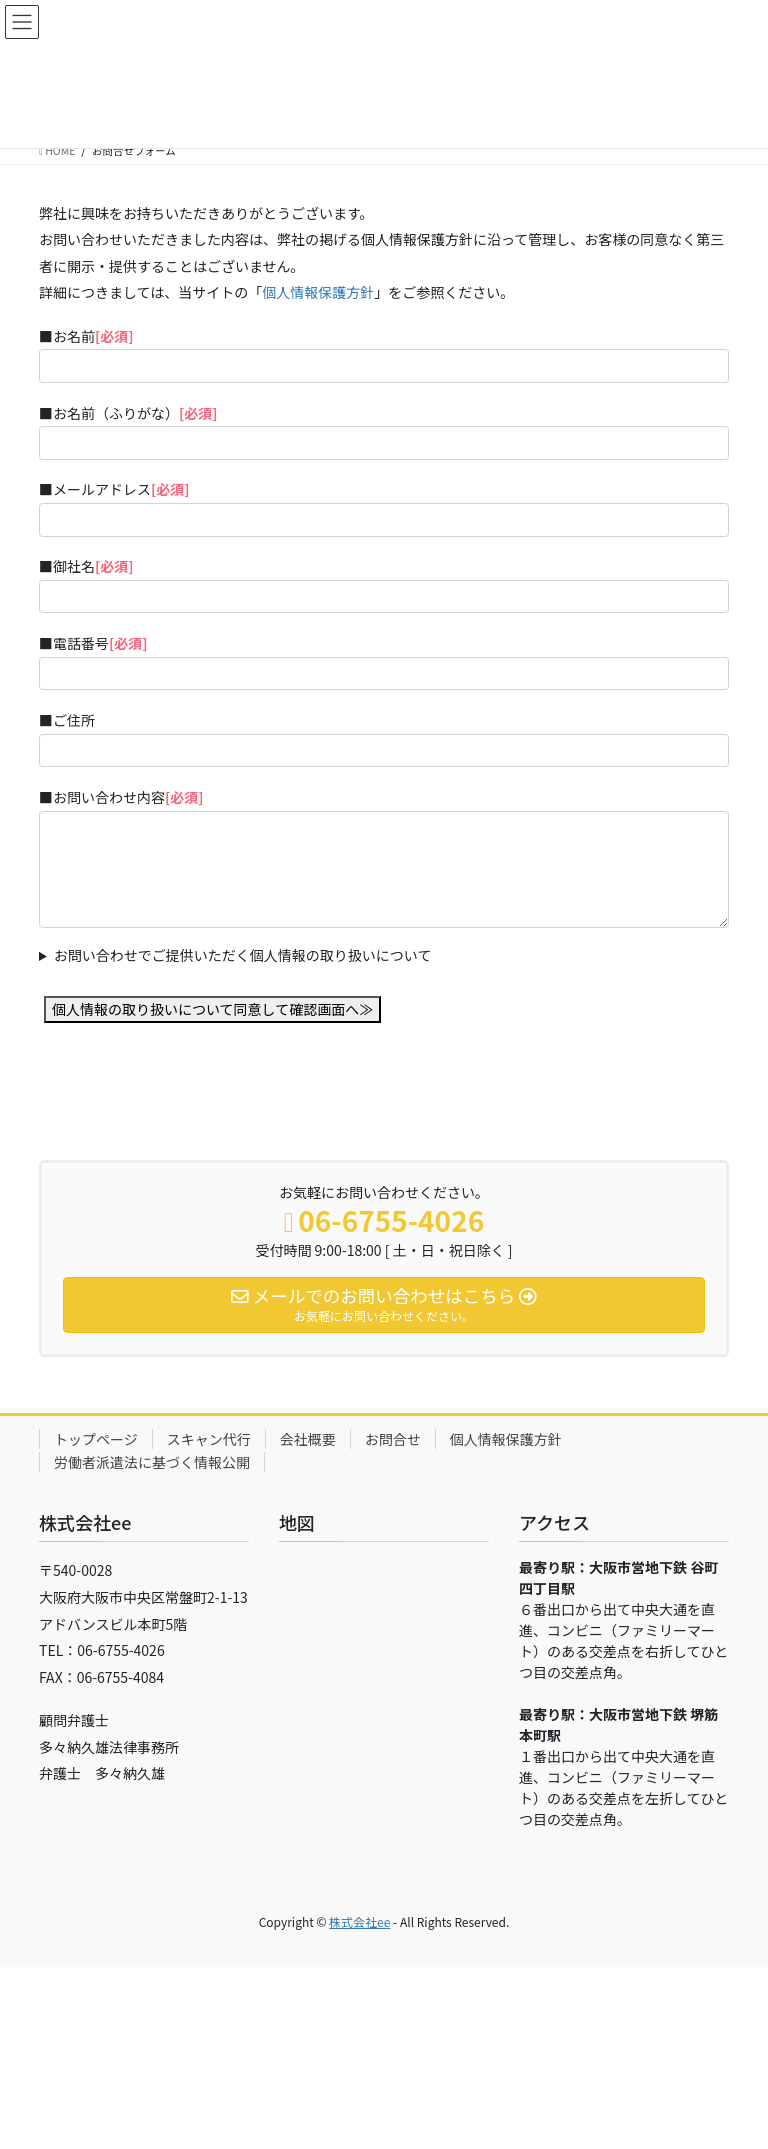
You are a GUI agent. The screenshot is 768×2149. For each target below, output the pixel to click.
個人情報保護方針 (318, 292)
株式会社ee (359, 1921)
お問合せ (393, 1439)
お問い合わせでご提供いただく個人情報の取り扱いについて (243, 955)
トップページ (96, 1439)
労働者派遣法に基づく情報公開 (152, 1462)
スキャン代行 (209, 1439)
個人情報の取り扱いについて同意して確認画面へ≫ (212, 1009)
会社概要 (308, 1439)
